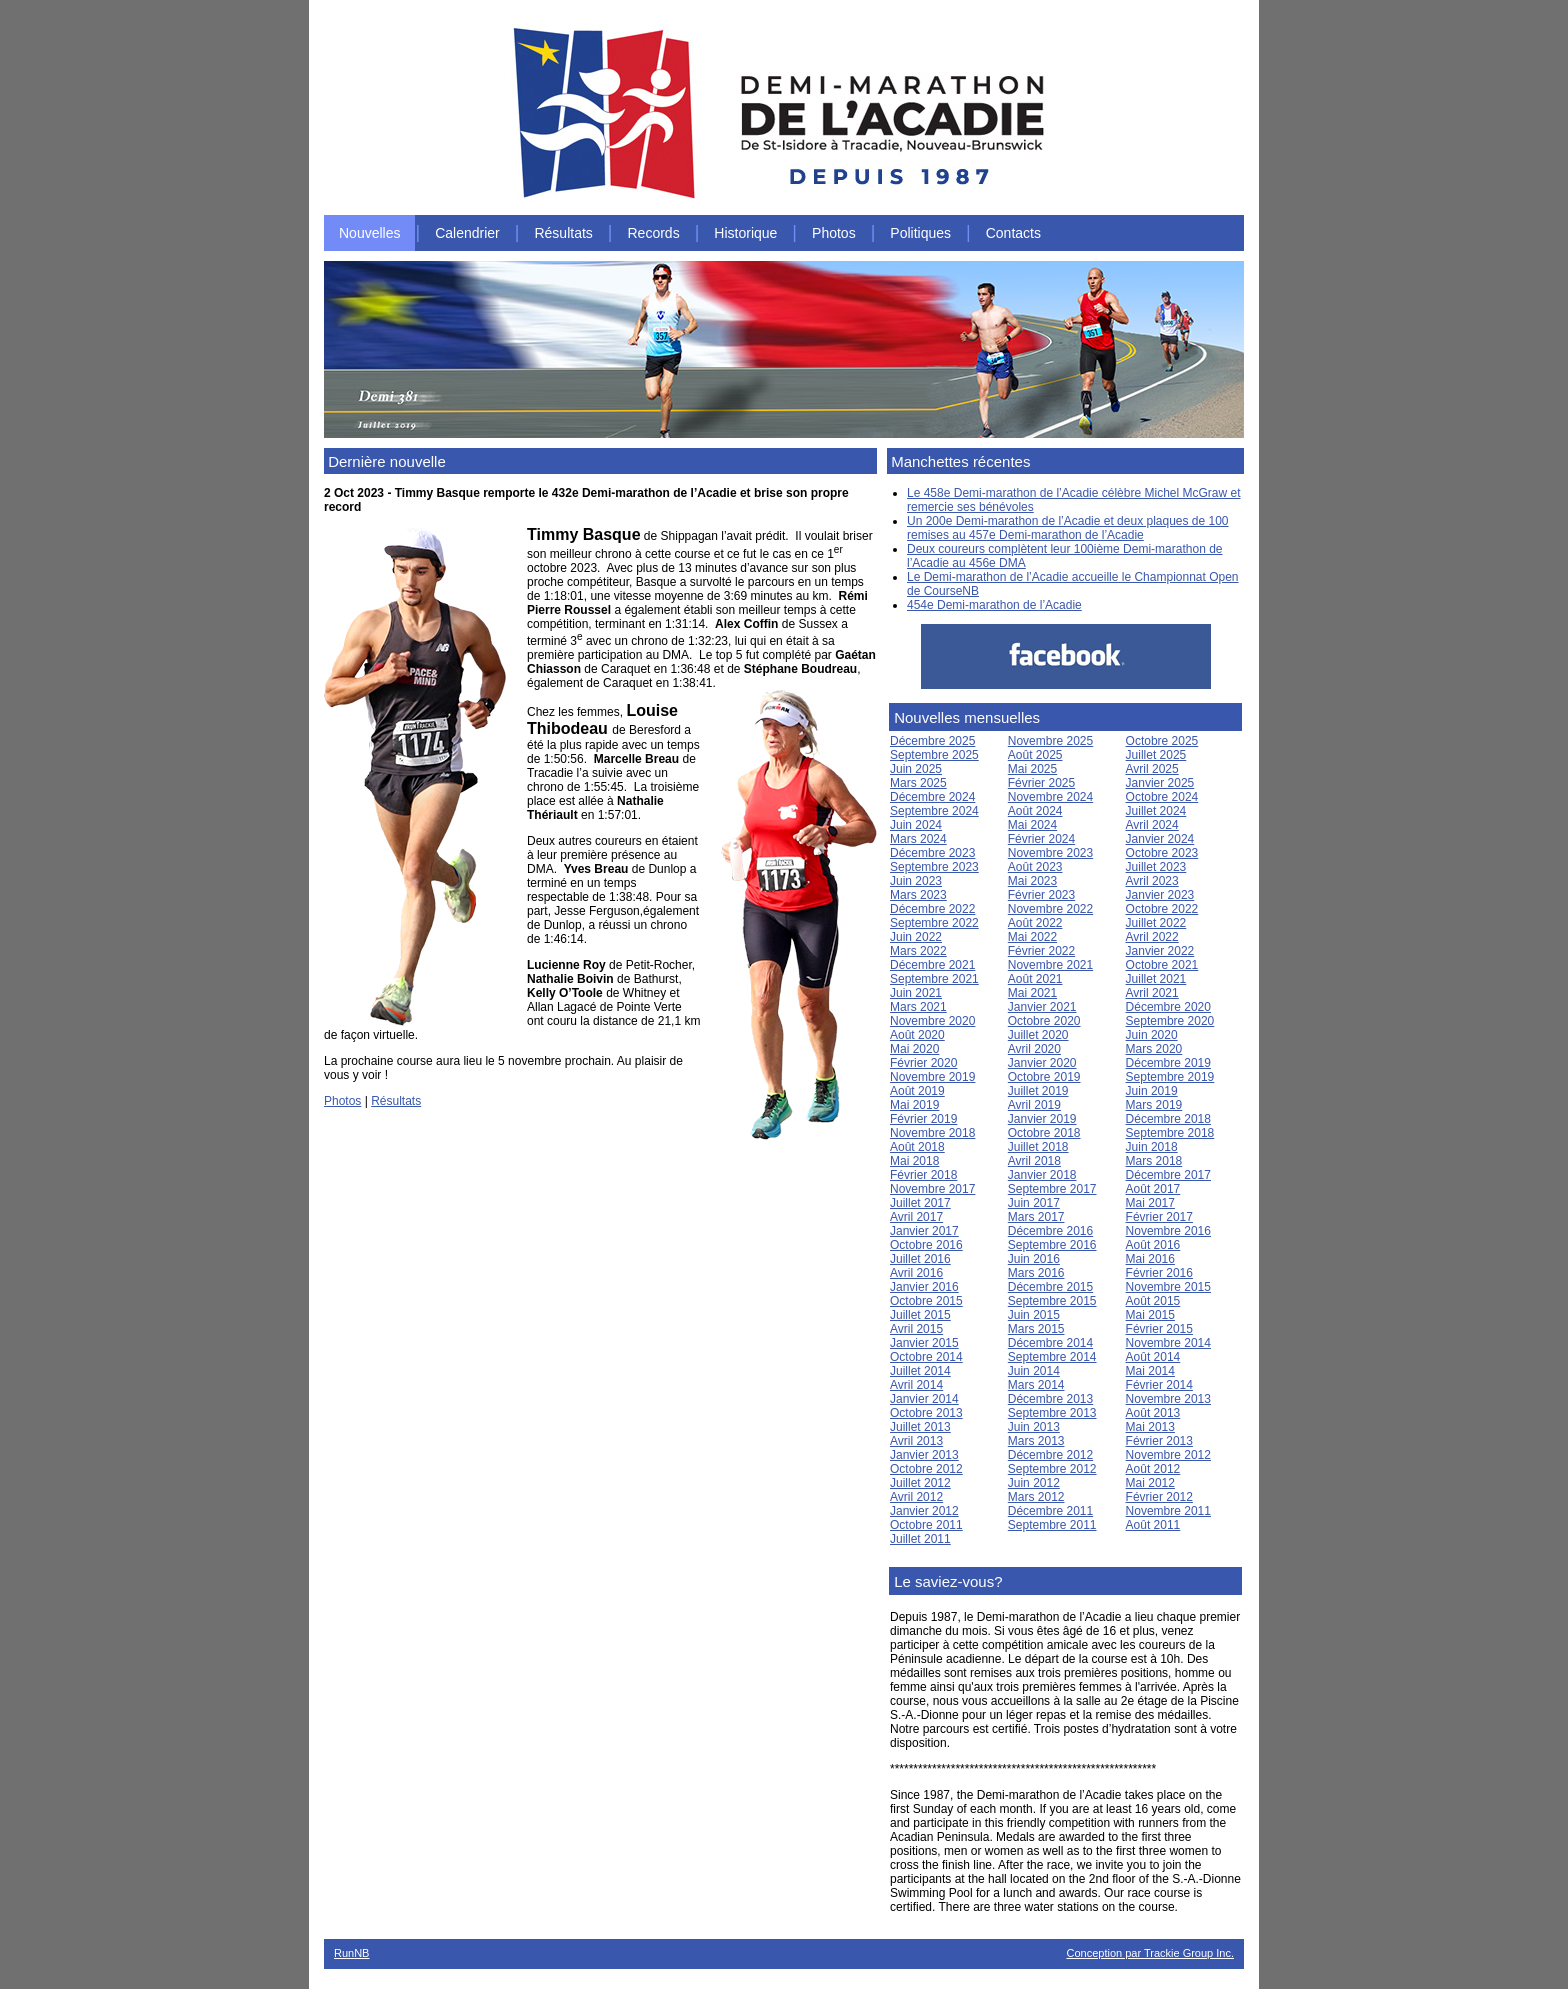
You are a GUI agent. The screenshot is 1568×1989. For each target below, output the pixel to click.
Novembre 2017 (932, 1189)
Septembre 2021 (934, 979)
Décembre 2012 (1050, 1455)
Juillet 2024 (1156, 811)
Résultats (563, 233)
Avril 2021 (1152, 993)
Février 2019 (923, 1119)
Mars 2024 (918, 839)
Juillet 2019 (1038, 1091)
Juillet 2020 (1038, 1035)
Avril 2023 (1152, 881)
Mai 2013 (1150, 1427)
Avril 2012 (916, 1497)
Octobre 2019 (1044, 1077)
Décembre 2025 (932, 741)
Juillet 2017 (920, 1203)
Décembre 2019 (1168, 1063)
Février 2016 (1159, 1273)
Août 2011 (1153, 1525)
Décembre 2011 (1050, 1511)
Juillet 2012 (920, 1483)
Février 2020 (923, 1063)
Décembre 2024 (932, 797)
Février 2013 (1159, 1441)
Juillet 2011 (920, 1539)
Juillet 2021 (1156, 979)
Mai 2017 (1150, 1203)
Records (654, 233)
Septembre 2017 (1052, 1189)
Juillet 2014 (920, 1371)
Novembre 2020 (932, 1021)
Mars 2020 (1154, 1049)
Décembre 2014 (1050, 1343)
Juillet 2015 (920, 1315)
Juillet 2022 (1156, 923)
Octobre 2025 (1162, 741)
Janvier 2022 (1160, 951)
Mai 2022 (1032, 937)
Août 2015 (1153, 1301)
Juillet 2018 (1038, 1147)
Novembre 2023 (1050, 853)
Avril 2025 (1152, 769)
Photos (834, 233)
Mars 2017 (1036, 1217)
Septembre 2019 (1170, 1077)
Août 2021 (1035, 979)
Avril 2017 (916, 1217)
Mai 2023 (1032, 881)
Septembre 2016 (1052, 1245)
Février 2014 (1159, 1385)
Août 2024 (1035, 811)
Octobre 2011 (926, 1525)
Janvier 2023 (1160, 895)
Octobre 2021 (1162, 965)
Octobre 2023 (1162, 853)
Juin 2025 (916, 769)
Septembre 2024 (934, 811)
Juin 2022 (916, 937)
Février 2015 (1159, 1329)
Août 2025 (1035, 755)
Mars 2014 (1036, 1385)
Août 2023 (1035, 867)
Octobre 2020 (1044, 1021)
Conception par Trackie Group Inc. (1150, 1953)
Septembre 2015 (1052, 1301)
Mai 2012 (1150, 1483)
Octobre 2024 (1162, 797)
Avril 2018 (1034, 1161)
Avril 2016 (916, 1273)
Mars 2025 (918, 783)
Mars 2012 (1036, 1497)
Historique (745, 233)
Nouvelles (369, 233)
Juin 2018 (1152, 1147)
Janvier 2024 (1160, 839)
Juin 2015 (1034, 1315)
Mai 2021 (1032, 993)
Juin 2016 (1034, 1259)
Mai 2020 (914, 1049)
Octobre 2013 (926, 1413)
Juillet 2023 (1156, 867)
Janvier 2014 (924, 1399)
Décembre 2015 (1050, 1287)
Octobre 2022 (1162, 909)
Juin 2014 (1034, 1371)
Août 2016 (1153, 1245)
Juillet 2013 (920, 1427)
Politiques (920, 233)
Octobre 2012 (926, 1469)
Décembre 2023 (932, 853)
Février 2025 (1041, 783)
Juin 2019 (1152, 1091)
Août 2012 (1153, 1469)
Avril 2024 (1152, 825)
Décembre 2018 (1168, 1119)
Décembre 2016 (1050, 1231)
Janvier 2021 (1042, 1007)
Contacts (1013, 233)
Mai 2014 (1150, 1371)
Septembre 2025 (934, 755)
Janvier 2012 (924, 1511)
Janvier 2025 (1160, 783)
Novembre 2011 (1168, 1511)
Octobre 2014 (926, 1357)
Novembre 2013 (1168, 1399)
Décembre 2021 (932, 965)
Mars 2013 (1036, 1441)
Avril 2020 (1034, 1049)
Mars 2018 (1154, 1161)
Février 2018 (923, 1175)
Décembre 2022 (932, 909)
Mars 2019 (1154, 1105)
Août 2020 (917, 1035)
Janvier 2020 (1042, 1063)
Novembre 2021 (1050, 965)
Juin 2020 (1152, 1035)
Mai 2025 (1032, 769)
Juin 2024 (916, 825)
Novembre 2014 (1168, 1343)
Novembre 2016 (1168, 1231)
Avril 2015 (916, 1329)
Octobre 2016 (926, 1245)
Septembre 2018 (1170, 1133)
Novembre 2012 (1168, 1455)
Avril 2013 (916, 1441)
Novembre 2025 (1050, 741)
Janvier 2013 (924, 1455)
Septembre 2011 (1052, 1525)
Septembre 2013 (1052, 1413)
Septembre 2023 (934, 867)
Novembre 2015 (1168, 1287)
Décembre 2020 (1168, 1007)
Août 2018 (917, 1147)
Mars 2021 (918, 1007)
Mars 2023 (918, 895)
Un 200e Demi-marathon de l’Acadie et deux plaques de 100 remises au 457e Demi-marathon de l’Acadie (1068, 528)
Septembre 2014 (1052, 1357)
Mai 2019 (914, 1105)
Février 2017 (1159, 1217)
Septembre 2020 (1170, 1021)
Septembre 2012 (1052, 1469)
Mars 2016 (1036, 1273)
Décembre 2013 (1050, 1399)
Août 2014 (1153, 1357)
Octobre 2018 (1044, 1133)
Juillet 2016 (920, 1259)
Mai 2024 (1032, 825)
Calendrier (467, 233)
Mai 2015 (1150, 1315)
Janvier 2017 (924, 1231)
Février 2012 (1159, 1497)
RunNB (351, 1953)
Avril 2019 (1034, 1105)
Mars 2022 (918, 951)
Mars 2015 (1036, 1329)
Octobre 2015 (926, 1301)
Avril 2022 (1152, 937)
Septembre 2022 (934, 923)
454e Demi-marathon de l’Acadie (994, 605)
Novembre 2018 (932, 1133)
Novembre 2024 (1050, 797)
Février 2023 (1041, 895)
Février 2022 (1041, 951)
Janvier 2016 (924, 1287)
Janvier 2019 (1042, 1119)
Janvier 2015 (924, 1343)
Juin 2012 (1034, 1483)
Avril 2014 (916, 1385)
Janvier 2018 (1042, 1175)
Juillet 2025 (1156, 755)
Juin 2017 (1034, 1203)
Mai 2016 (1150, 1259)
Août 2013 (1153, 1413)
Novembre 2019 (932, 1077)
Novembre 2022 (1050, 909)
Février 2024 (1041, 839)
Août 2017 (1153, 1189)
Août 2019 (917, 1091)
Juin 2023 (916, 881)
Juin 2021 (916, 993)
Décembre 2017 (1168, 1175)
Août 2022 (1035, 923)
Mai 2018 (914, 1161)
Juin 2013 (1034, 1427)
